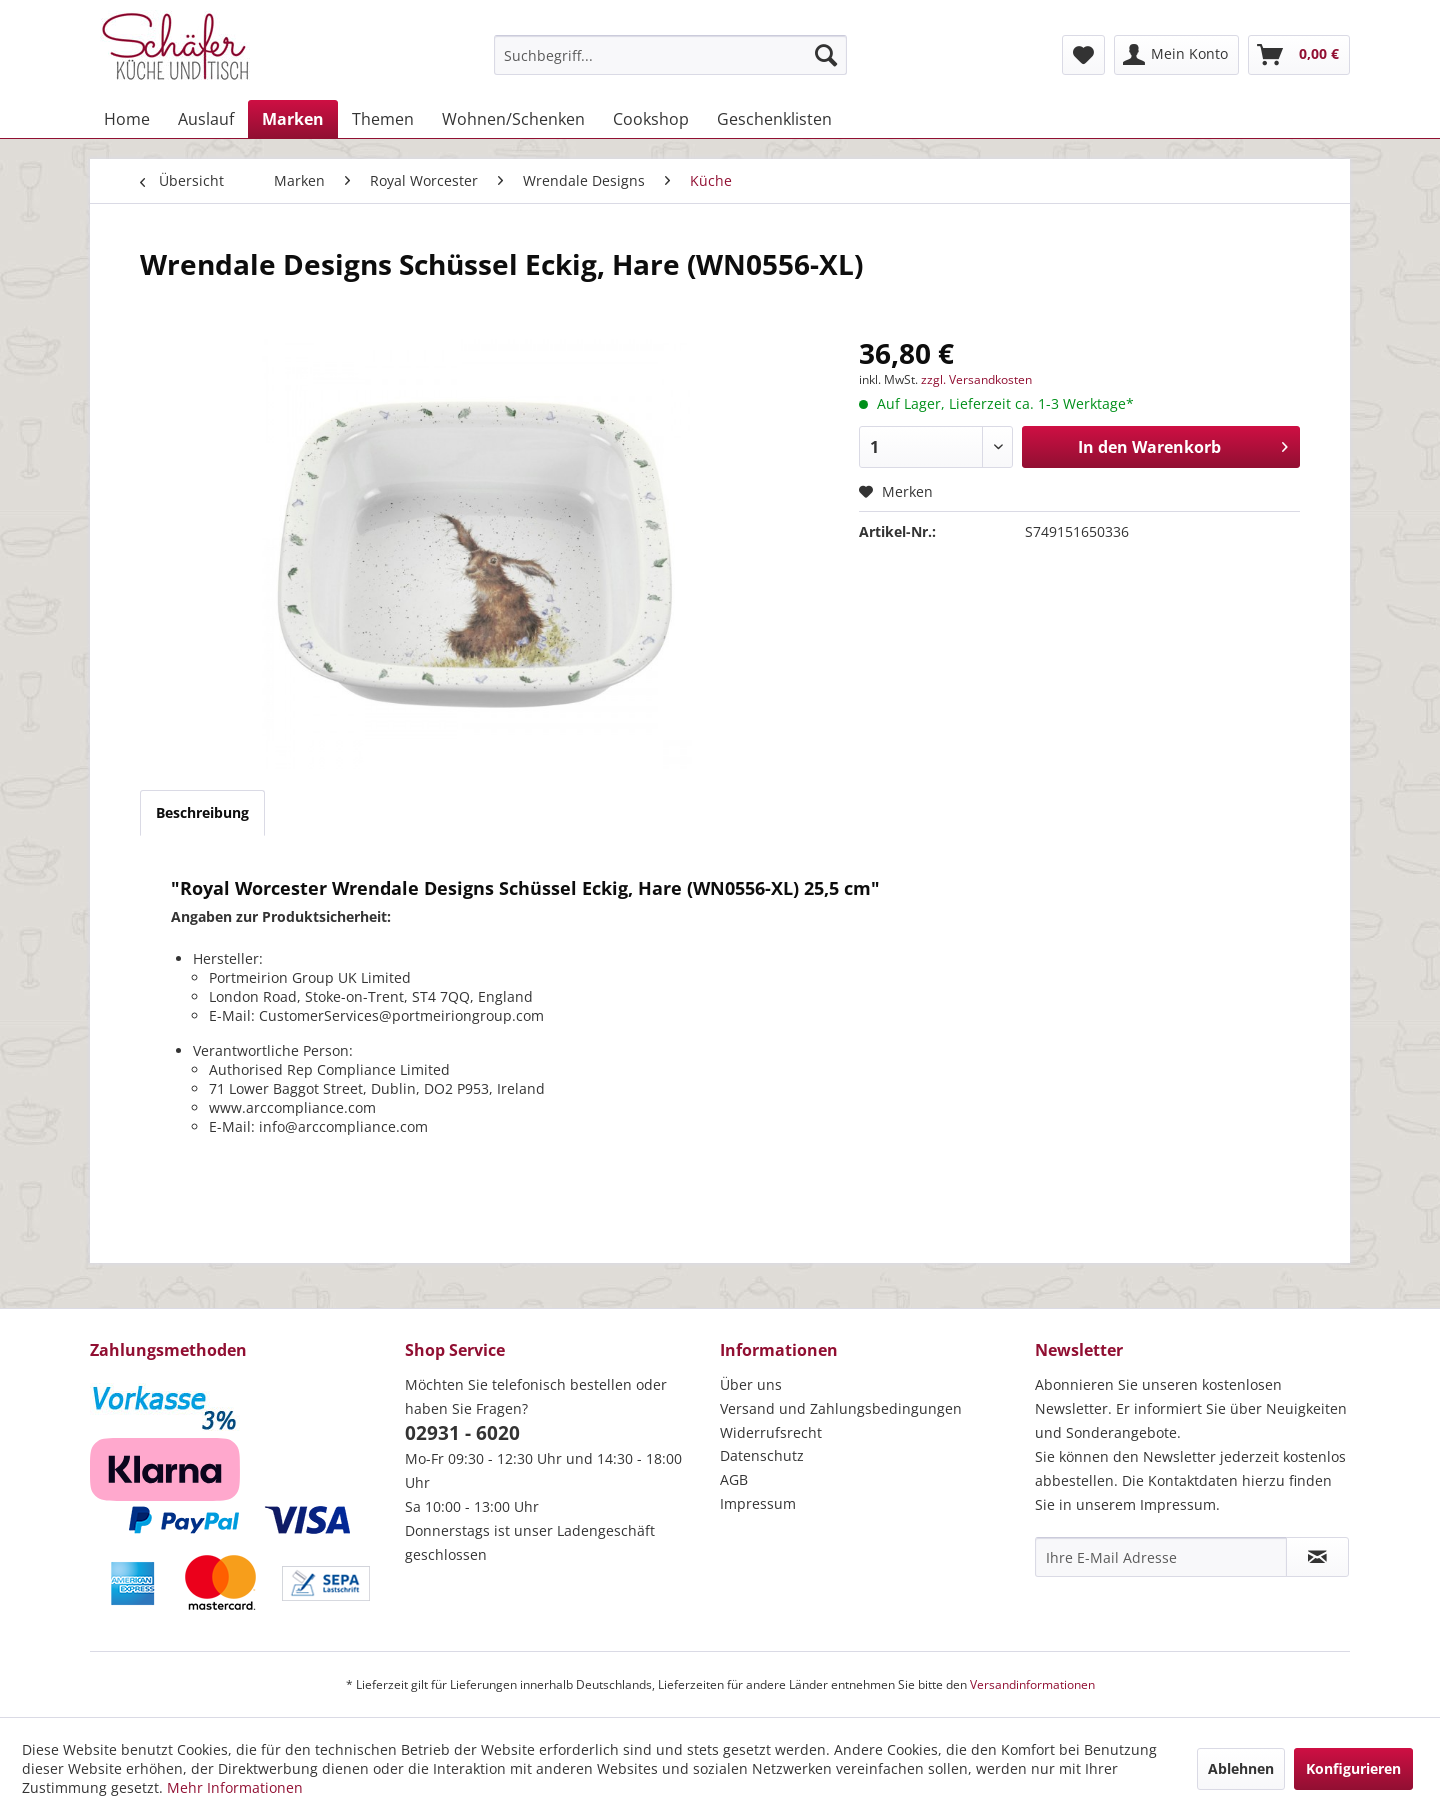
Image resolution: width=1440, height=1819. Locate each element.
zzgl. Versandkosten (976, 379)
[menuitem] (670, 55)
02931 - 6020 (462, 1433)
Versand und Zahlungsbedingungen (841, 1408)
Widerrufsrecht (771, 1432)
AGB (734, 1479)
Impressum (758, 1503)
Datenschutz (762, 1455)
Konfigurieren (1353, 1768)
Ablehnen (1241, 1768)
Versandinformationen (1032, 1684)
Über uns (751, 1384)
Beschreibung (202, 812)
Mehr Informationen (235, 1787)
